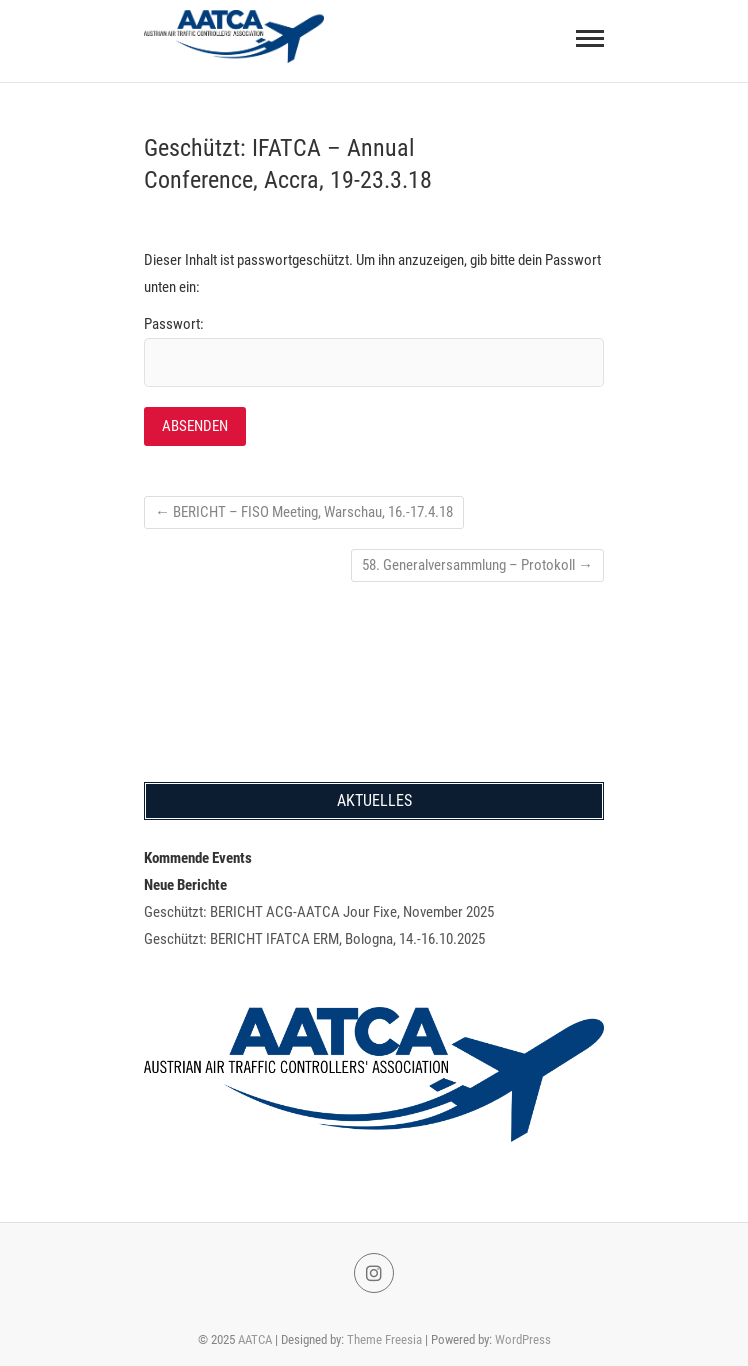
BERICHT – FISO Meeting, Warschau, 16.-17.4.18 (304, 512)
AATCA (255, 1339)
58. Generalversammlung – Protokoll (477, 565)
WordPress (523, 1339)
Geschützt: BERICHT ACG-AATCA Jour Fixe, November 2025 (319, 912)
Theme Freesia (384, 1339)
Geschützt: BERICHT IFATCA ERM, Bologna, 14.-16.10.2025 (314, 939)
